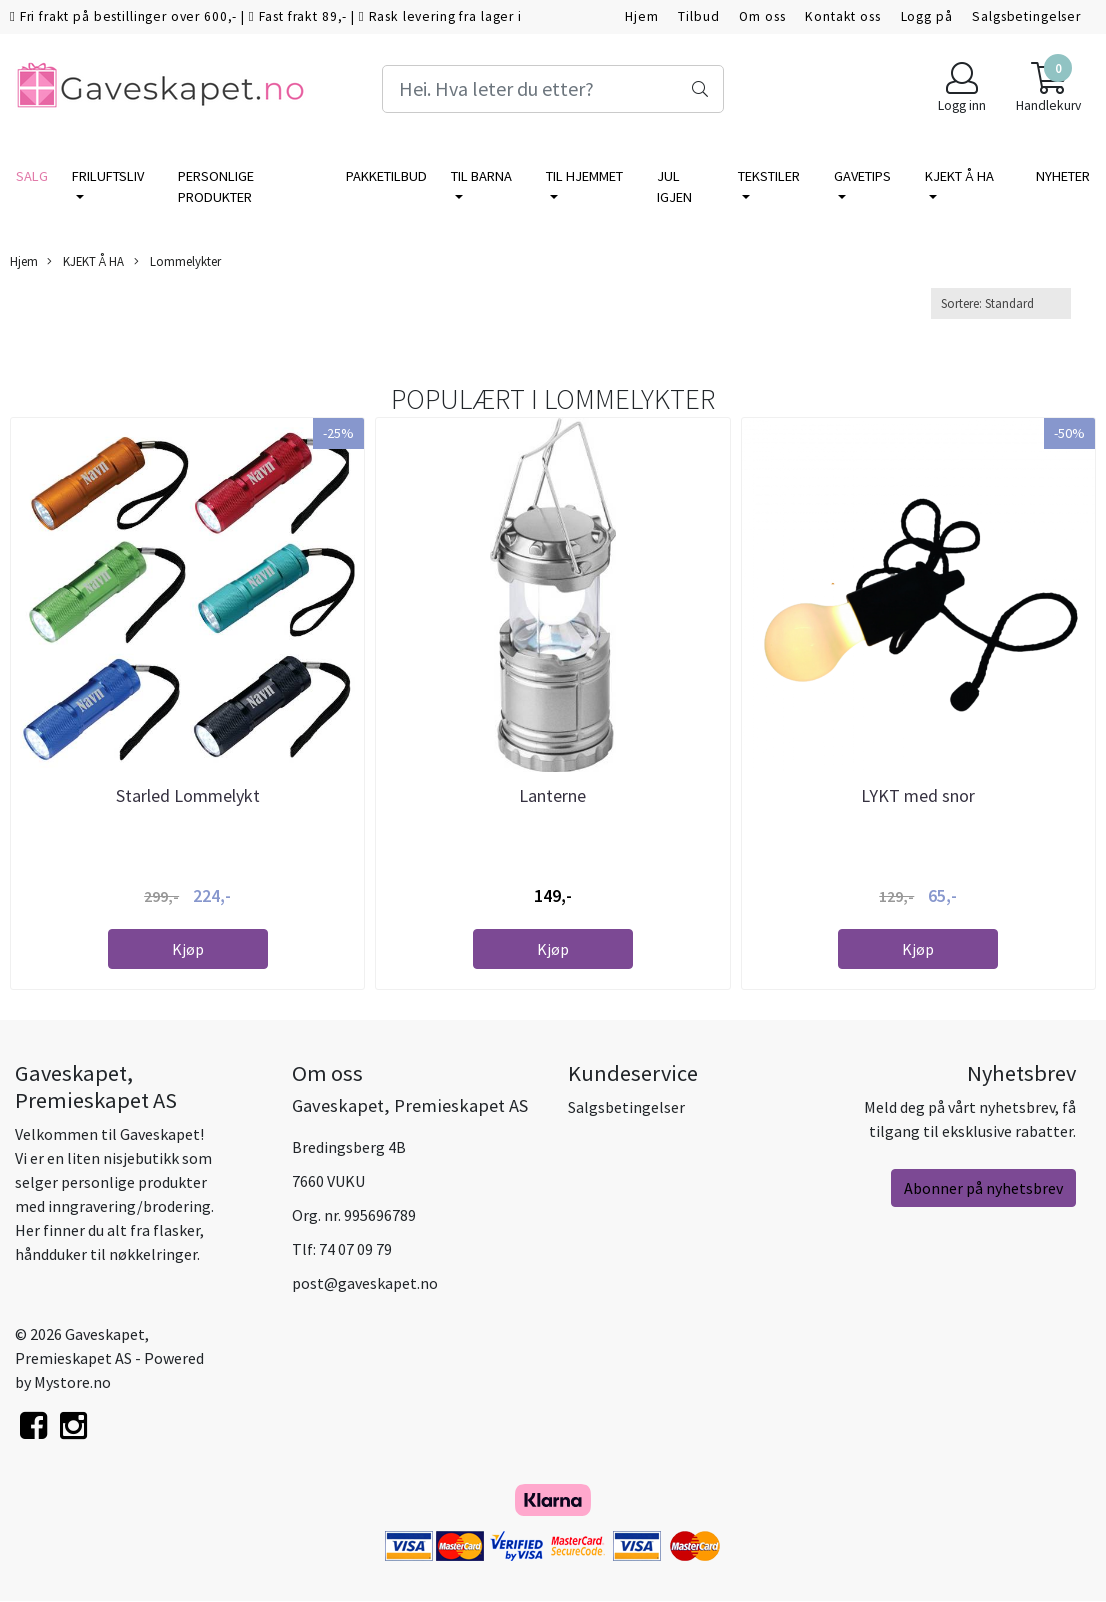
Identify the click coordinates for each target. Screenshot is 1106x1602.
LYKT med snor (918, 795)
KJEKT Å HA (959, 176)
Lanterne (552, 795)
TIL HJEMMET (584, 176)
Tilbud (698, 16)
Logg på (927, 16)
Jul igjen (674, 187)
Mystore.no (72, 1382)
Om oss (762, 16)
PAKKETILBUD (386, 176)
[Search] (553, 89)
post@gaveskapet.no (365, 1283)
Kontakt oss (842, 16)
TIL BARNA (481, 176)
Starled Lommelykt (188, 795)
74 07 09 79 (355, 1249)
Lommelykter (177, 261)
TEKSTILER (769, 176)
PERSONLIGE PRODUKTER (216, 187)
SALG (32, 176)
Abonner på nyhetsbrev (983, 1188)
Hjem (641, 16)
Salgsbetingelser (1026, 16)
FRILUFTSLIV (108, 176)
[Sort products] (1001, 303)
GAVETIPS (862, 176)
